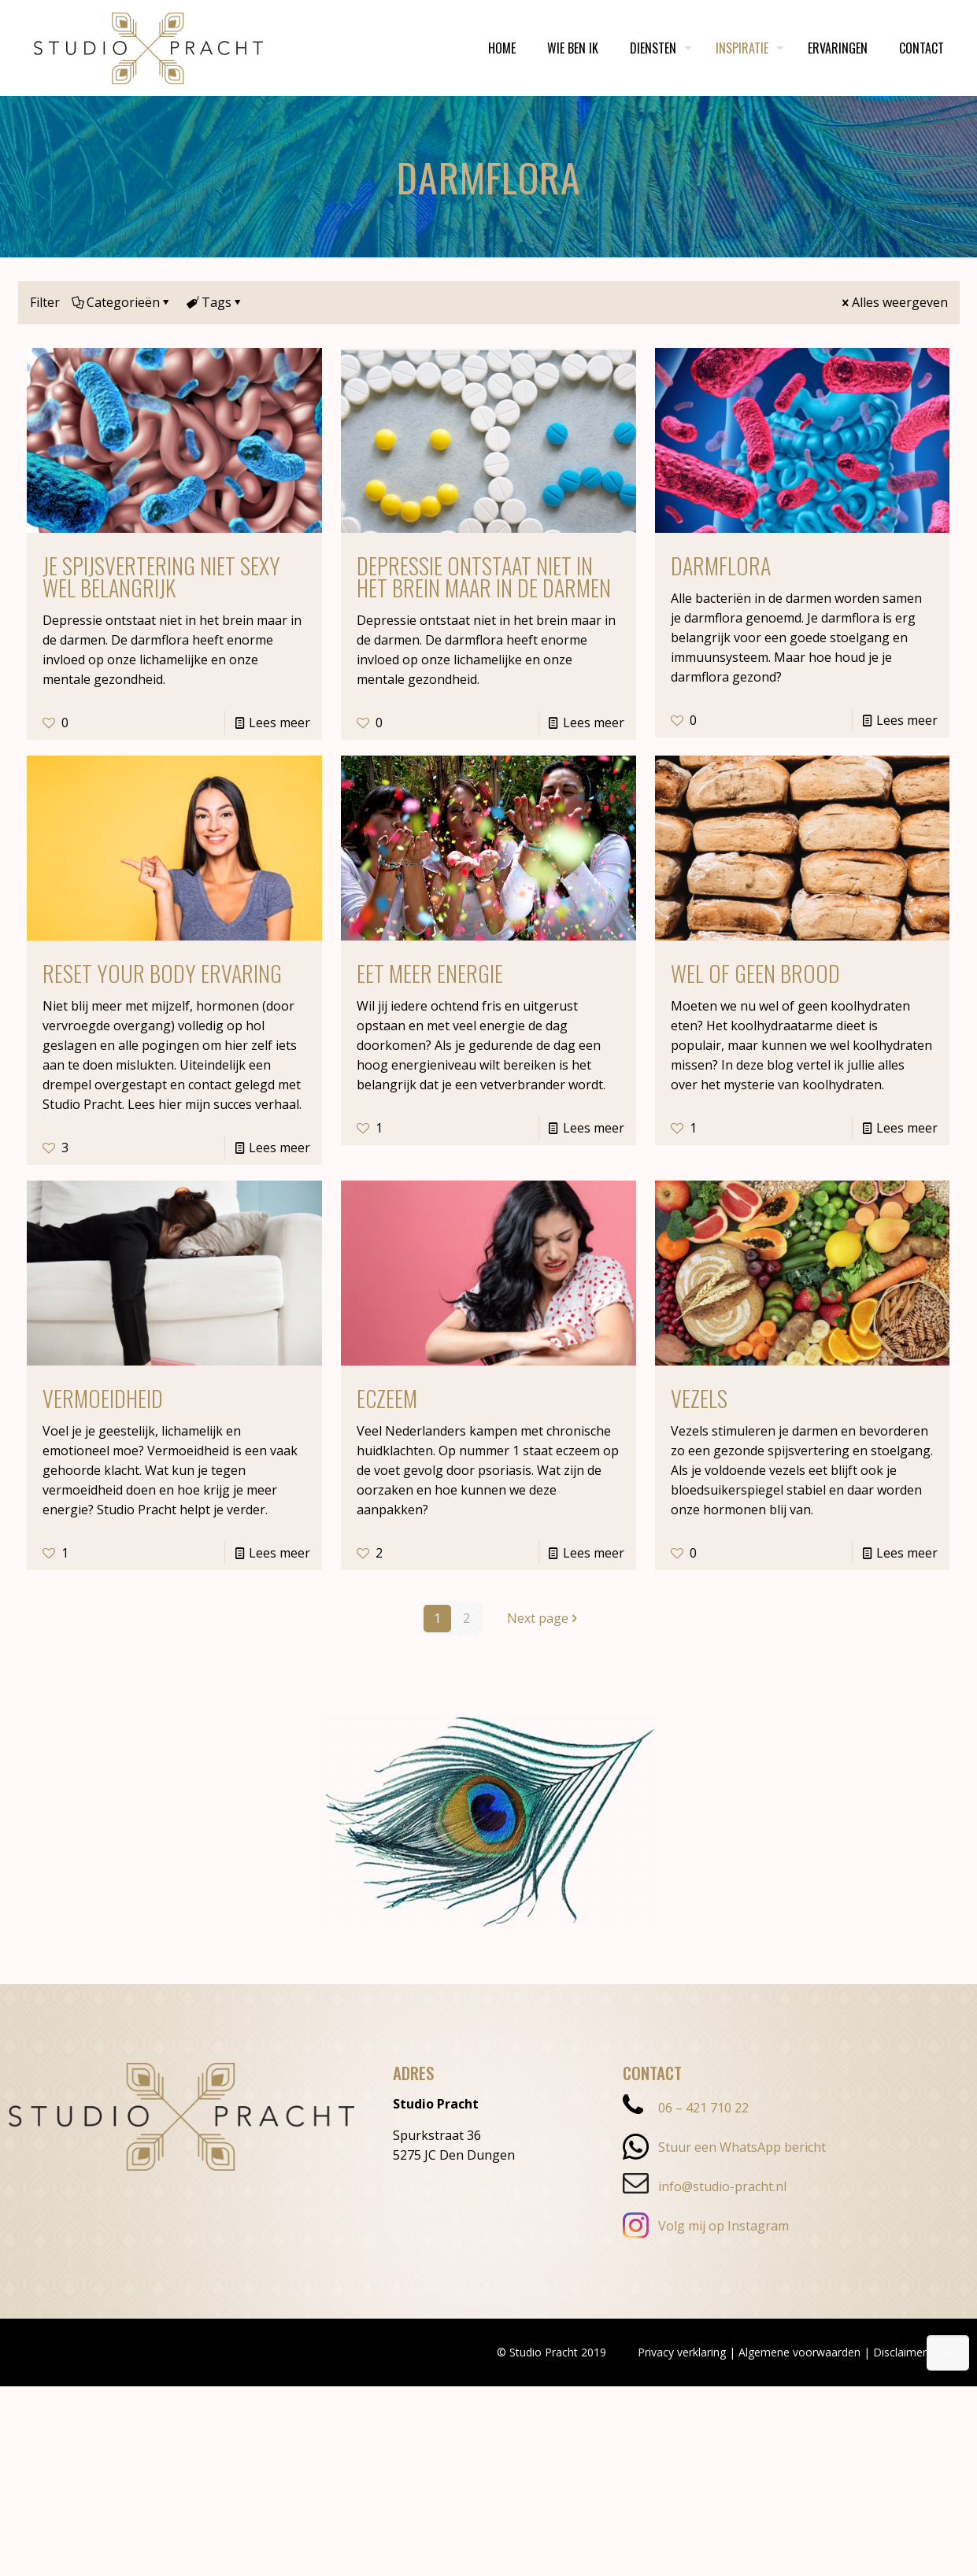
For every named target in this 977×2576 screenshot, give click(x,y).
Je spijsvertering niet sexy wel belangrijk (161, 576)
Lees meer (279, 722)
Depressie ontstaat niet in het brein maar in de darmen (484, 576)
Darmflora (721, 565)
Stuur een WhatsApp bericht (724, 2147)
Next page (544, 1618)
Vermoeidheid (103, 1398)
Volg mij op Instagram (706, 2225)
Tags (215, 302)
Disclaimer (900, 2352)
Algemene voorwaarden (799, 2352)
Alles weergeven (893, 302)
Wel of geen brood (755, 973)
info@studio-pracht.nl (704, 2186)
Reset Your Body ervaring (162, 973)
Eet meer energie (430, 973)
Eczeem (387, 1398)
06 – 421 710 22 (686, 2107)
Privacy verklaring (682, 2352)
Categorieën (122, 302)
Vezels (699, 1398)
